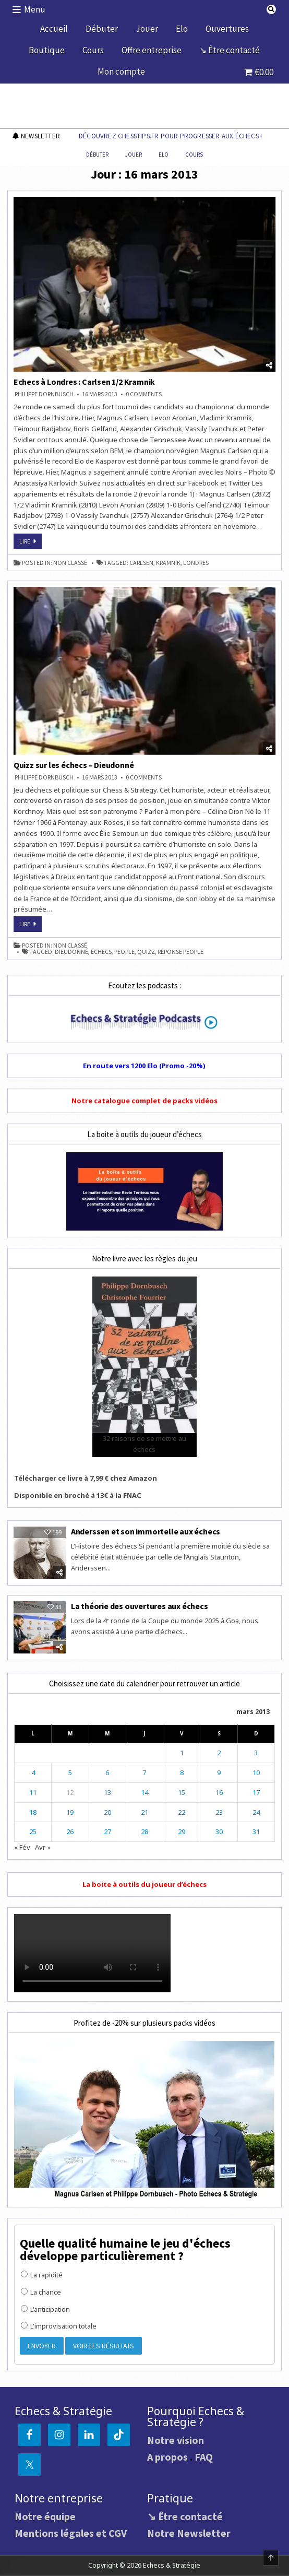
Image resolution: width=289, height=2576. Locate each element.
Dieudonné (71, 952)
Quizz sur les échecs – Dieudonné (74, 765)
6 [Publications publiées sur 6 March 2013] (107, 1772)
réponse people (180, 952)
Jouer (147, 28)
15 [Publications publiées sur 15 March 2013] (181, 1792)
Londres (196, 563)
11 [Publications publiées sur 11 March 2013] (33, 1792)
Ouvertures (227, 28)
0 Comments (144, 394)
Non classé (70, 563)
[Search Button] (271, 9)
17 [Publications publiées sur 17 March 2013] (256, 1792)
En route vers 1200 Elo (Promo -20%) (144, 1065)
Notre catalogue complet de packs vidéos (144, 1100)
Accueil (54, 28)
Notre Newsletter (189, 2532)
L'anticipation (45, 2309)
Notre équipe (45, 2516)
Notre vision (175, 2440)
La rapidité (42, 2274)
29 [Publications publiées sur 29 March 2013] (181, 1831)
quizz (146, 952)
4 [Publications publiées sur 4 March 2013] (33, 1772)
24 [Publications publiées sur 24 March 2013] (256, 1812)
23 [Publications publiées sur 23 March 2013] (219, 1812)
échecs (101, 952)
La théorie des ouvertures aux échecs (139, 1606)
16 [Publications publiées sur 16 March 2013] (219, 1792)
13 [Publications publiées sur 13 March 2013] (107, 1792)
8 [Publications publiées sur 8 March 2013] (182, 1772)
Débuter (102, 28)
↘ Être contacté (229, 50)
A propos (167, 2456)
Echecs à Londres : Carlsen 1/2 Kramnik (84, 381)
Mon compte (121, 71)
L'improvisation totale (59, 2326)
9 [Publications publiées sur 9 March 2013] (219, 1772)
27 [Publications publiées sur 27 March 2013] (107, 1831)
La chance (41, 2292)
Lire (30, 543)
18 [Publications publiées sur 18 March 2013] (33, 1812)
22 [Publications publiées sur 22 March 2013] (181, 1812)
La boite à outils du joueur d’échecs (144, 1884)
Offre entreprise (152, 50)
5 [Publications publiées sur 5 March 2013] (70, 1772)
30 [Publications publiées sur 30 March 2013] (219, 1831)
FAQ (204, 2456)
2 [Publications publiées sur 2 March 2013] (219, 1752)
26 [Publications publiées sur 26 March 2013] (70, 1831)
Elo (182, 28)
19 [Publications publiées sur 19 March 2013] (70, 1812)
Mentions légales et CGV (71, 2532)
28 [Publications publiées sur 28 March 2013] (144, 1831)
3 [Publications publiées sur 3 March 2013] (256, 1752)
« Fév (22, 1847)
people (124, 952)
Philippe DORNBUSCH (44, 394)
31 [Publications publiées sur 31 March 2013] (256, 1831)
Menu (34, 9)
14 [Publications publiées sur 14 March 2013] (144, 1792)
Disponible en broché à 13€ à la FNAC (77, 1495)
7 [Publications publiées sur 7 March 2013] (144, 1772)
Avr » (43, 1847)
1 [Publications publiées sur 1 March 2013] (182, 1752)
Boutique (47, 50)
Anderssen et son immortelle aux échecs (145, 1531)
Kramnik (168, 563)
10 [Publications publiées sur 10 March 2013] (256, 1772)
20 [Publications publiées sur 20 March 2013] (107, 1812)
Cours (93, 50)
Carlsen (141, 563)
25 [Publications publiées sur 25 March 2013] (33, 1831)
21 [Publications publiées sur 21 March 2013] (144, 1812)
